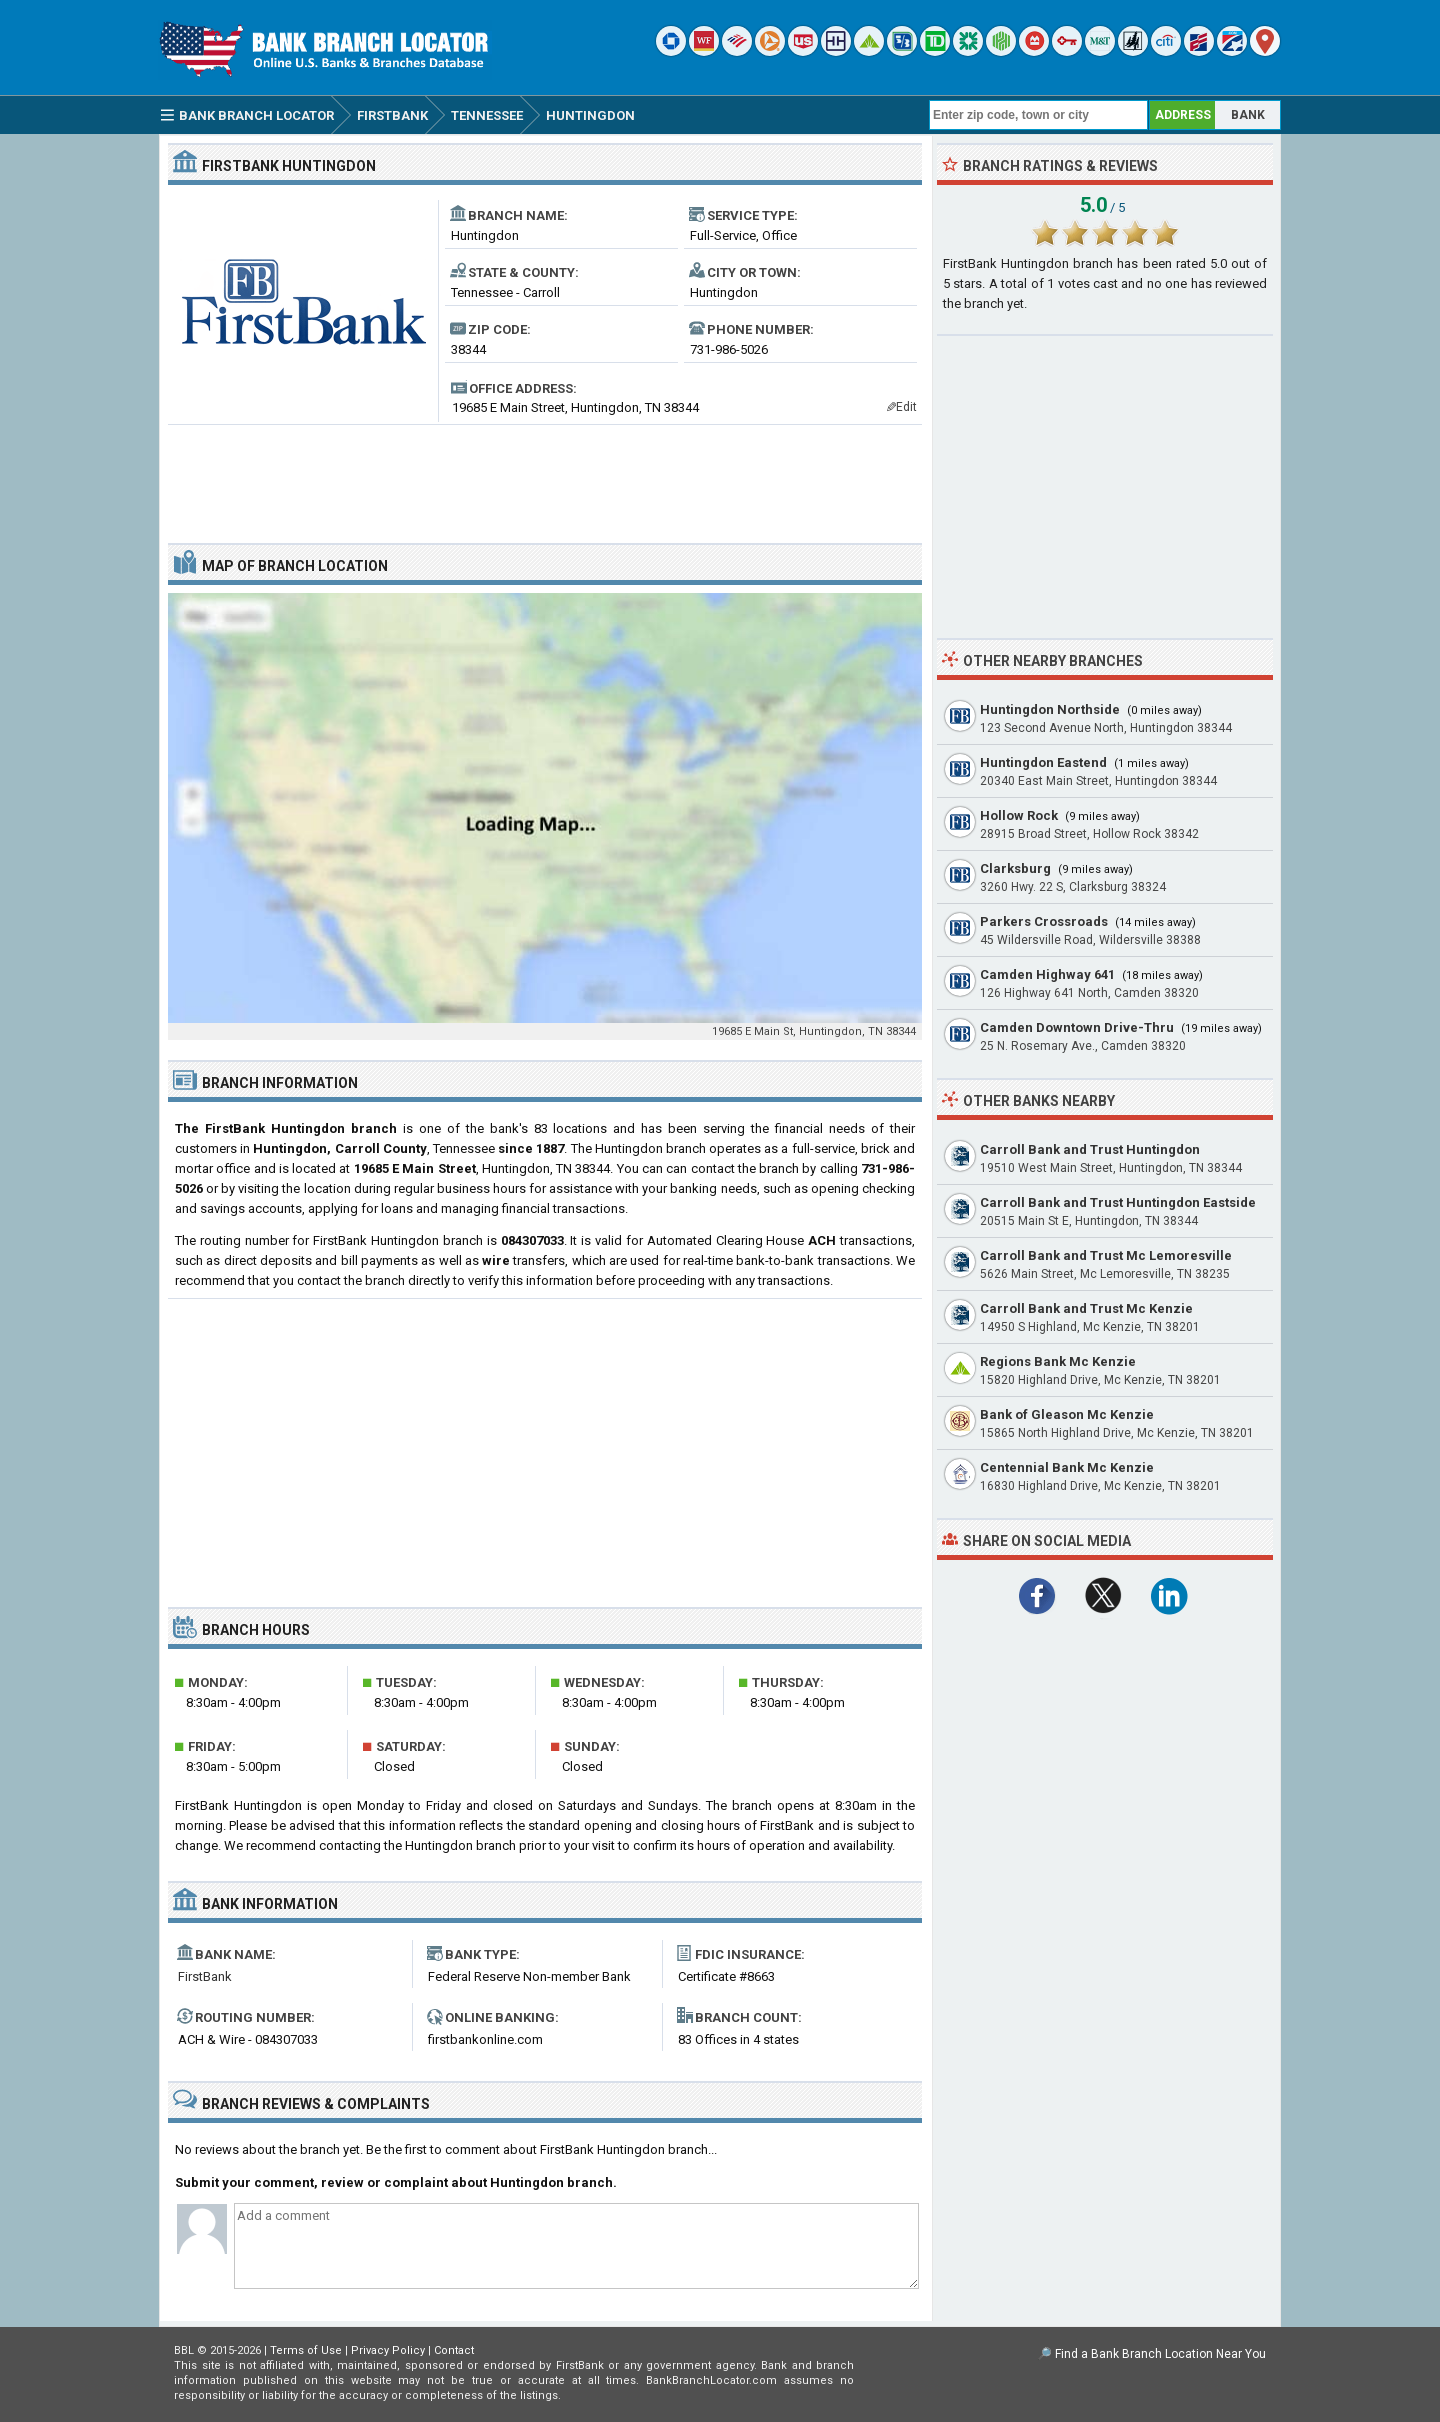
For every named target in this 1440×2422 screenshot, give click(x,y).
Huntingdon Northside (1050, 709)
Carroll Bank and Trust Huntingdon (1090, 1149)
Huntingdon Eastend (1043, 762)
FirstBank (205, 1976)
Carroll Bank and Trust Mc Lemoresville (1106, 1255)
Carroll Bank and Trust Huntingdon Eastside (1118, 1202)
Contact (454, 2350)
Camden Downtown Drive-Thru (1077, 1027)
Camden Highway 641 (1047, 974)
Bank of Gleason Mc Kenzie (1067, 1414)
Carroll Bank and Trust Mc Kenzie (1086, 1308)
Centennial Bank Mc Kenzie (1067, 1467)
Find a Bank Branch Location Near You (1160, 2354)
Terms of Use (306, 2350)
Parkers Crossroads (1044, 921)
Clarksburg (1015, 868)
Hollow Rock (1019, 815)
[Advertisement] (545, 476)
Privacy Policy (388, 2350)
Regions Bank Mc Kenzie (1058, 1361)
